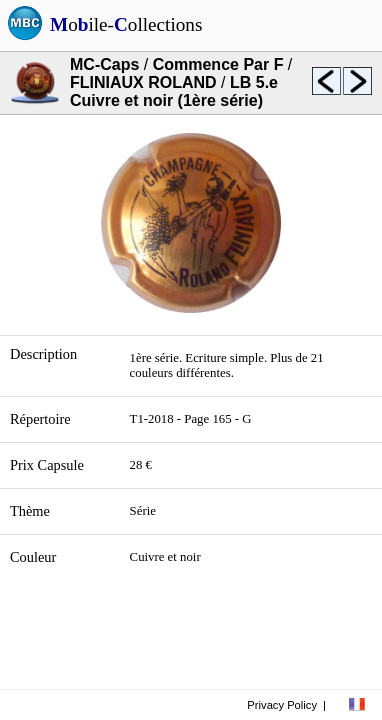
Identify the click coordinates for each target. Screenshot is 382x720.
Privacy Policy (282, 705)
